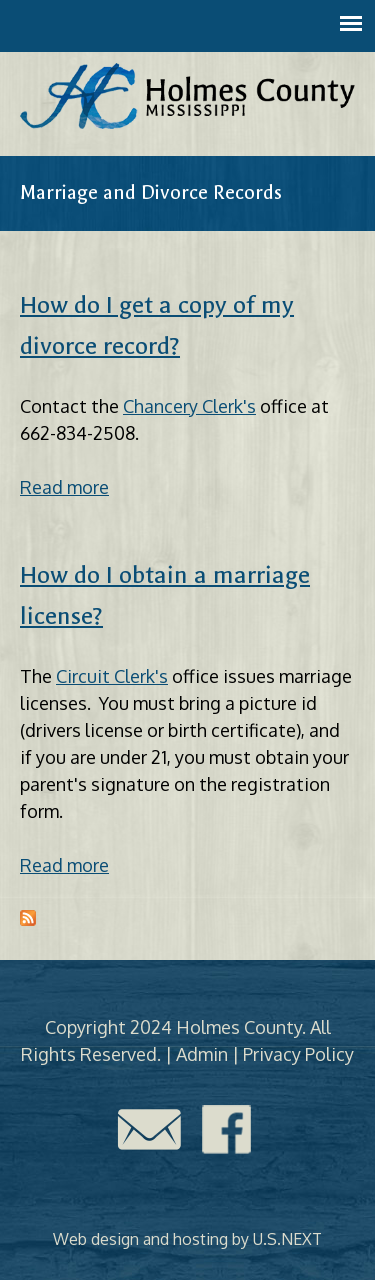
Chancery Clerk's (189, 406)
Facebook (227, 1129)
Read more (64, 487)
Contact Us (149, 1129)
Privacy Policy (298, 1054)
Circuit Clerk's (112, 676)
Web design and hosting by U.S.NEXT (187, 1239)
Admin (202, 1054)
